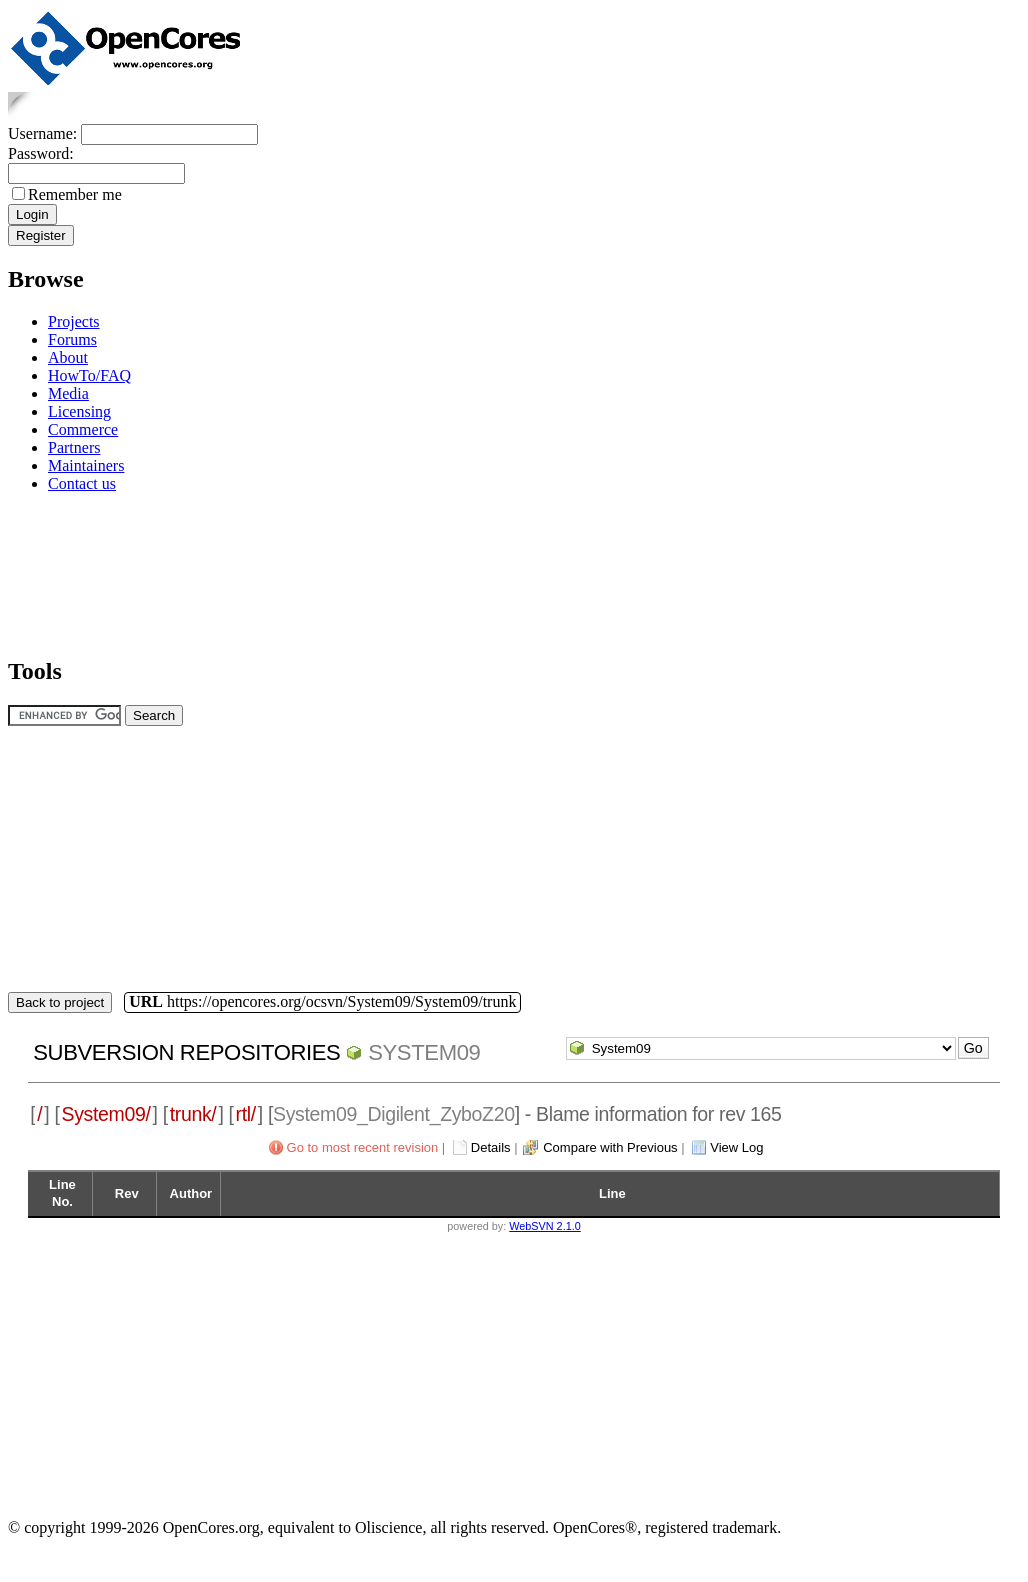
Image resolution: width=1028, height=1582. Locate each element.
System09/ (106, 1114)
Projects (74, 321)
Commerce (83, 429)
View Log (736, 1147)
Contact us (82, 483)
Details (491, 1147)
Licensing (79, 411)
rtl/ (246, 1114)
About (68, 357)
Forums (72, 339)
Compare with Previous (610, 1147)
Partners (74, 447)
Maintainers (86, 465)
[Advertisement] (70, 571)
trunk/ (193, 1114)
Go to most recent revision (363, 1147)
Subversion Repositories (186, 1052)
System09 (424, 1052)
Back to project (60, 1002)
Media (68, 393)
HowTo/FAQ (89, 375)
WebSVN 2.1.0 (544, 1226)
